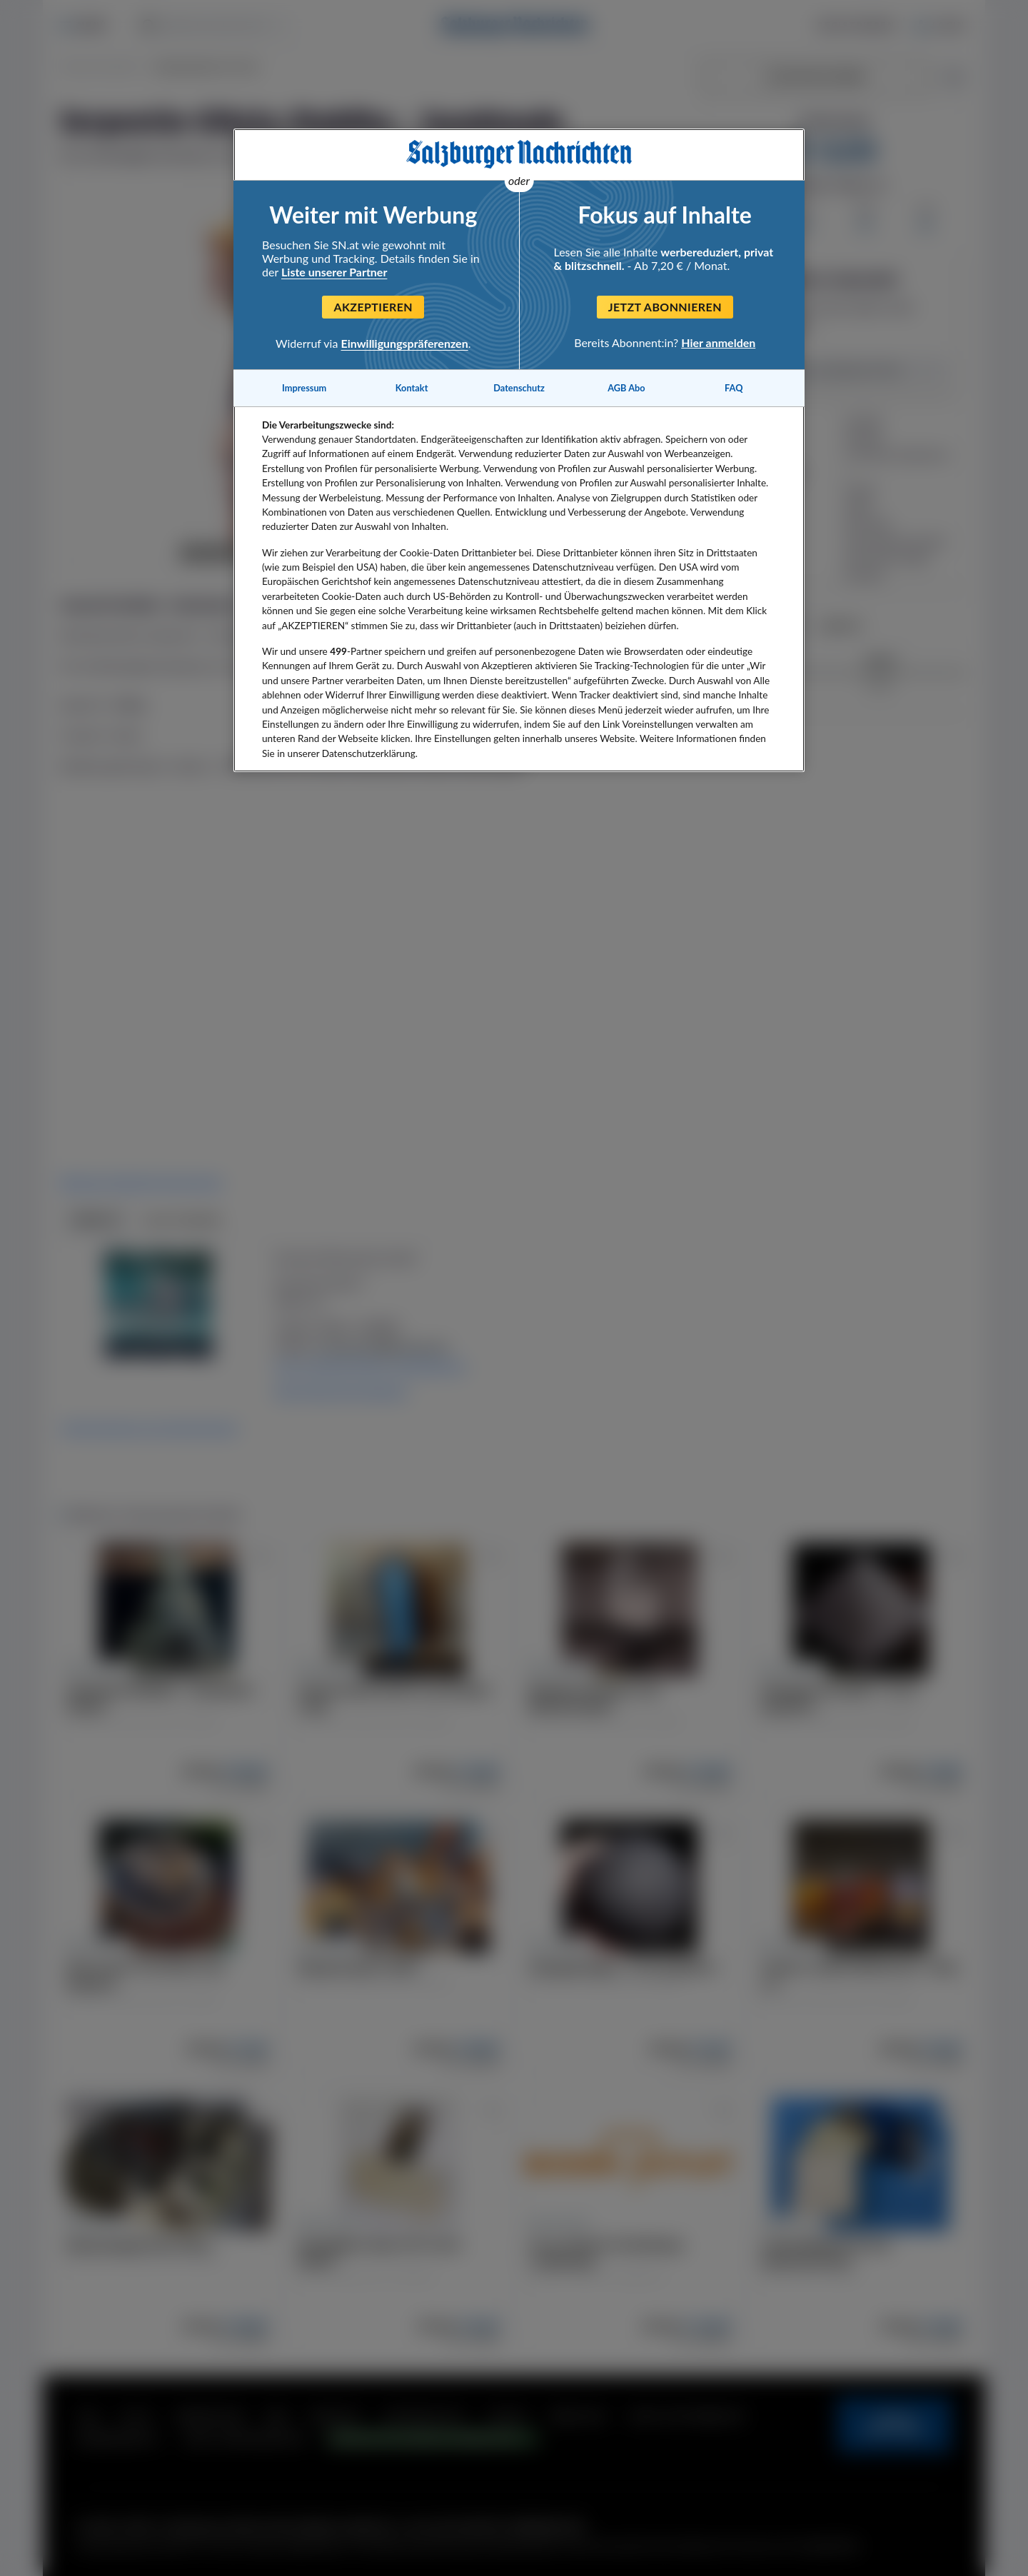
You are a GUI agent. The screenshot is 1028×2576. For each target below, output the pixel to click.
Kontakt (411, 388)
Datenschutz (519, 388)
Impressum (304, 388)
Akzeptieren (373, 307)
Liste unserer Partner (334, 272)
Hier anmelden (718, 342)
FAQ (733, 388)
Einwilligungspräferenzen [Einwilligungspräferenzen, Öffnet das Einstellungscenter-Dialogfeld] (404, 343)
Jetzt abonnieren (665, 307)
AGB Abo (626, 388)
